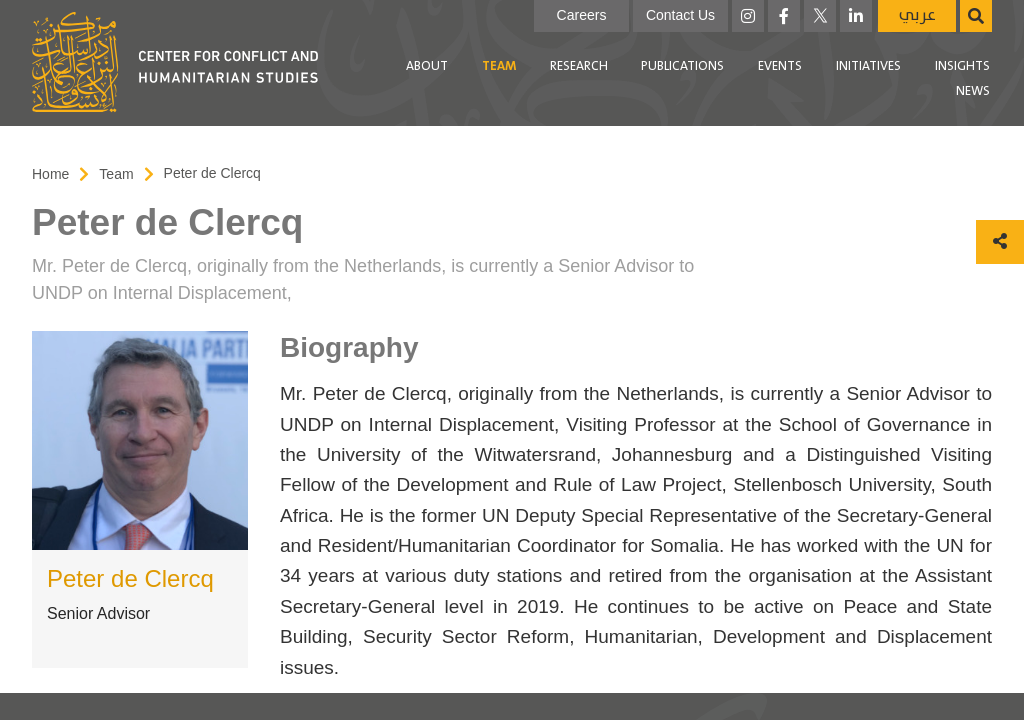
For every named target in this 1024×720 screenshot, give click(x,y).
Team (499, 66)
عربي (917, 15)
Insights (962, 66)
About (427, 66)
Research (579, 66)
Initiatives (868, 66)
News (973, 91)
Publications (682, 66)
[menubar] (664, 79)
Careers (582, 15)
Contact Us (680, 15)
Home (50, 174)
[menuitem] (427, 67)
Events (780, 66)
